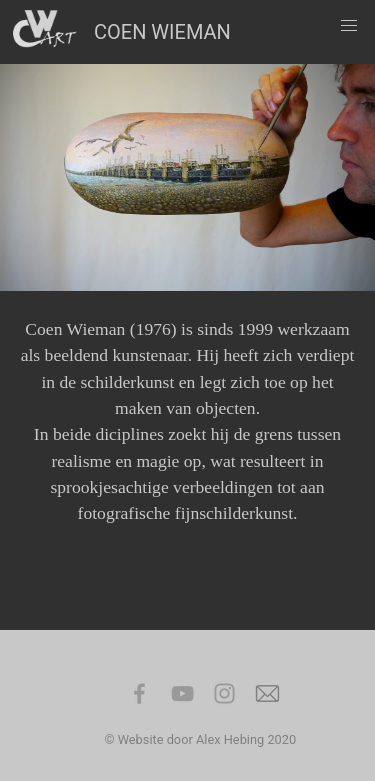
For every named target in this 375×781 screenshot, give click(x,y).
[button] (349, 26)
